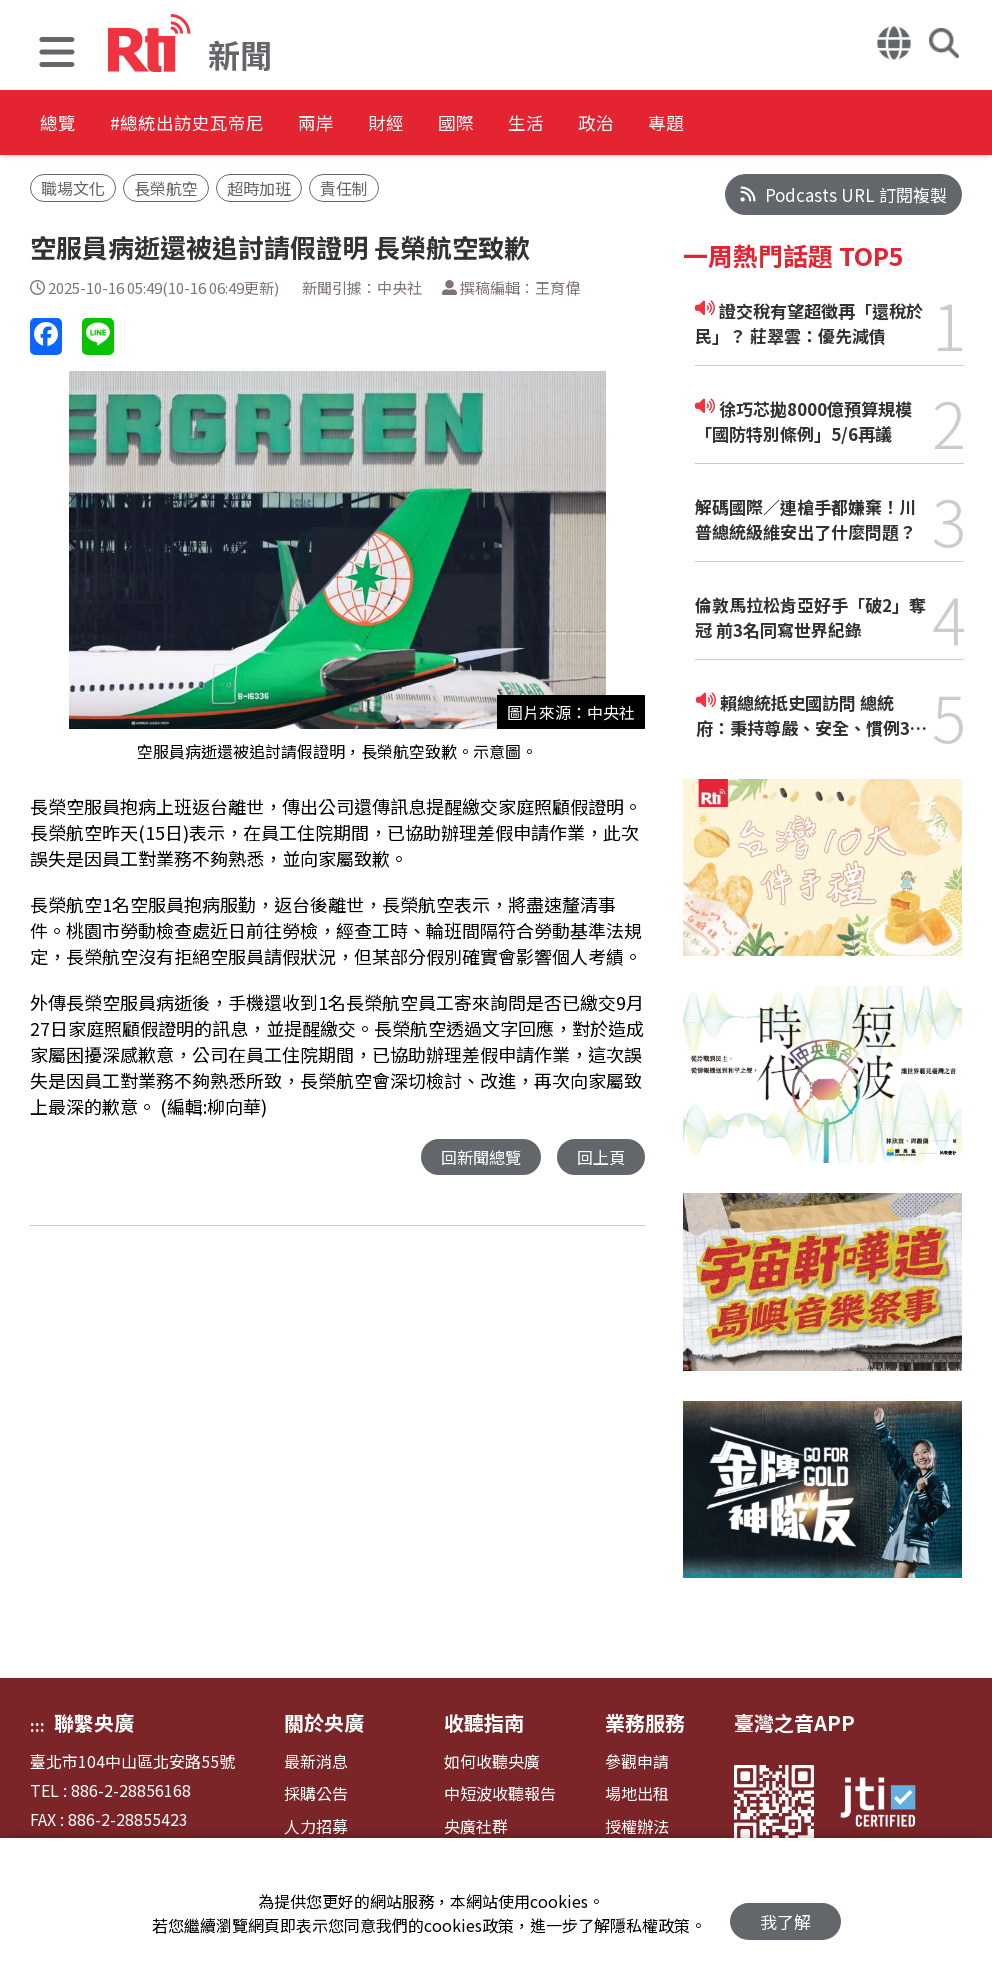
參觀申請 (637, 1761)
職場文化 (73, 188)
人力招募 (316, 1826)
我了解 (785, 1913)
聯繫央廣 (94, 1722)
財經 (462, 124)
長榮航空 (166, 188)
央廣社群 (476, 1826)
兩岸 (372, 124)
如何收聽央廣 (492, 1761)
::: (37, 1725)
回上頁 (599, 1157)
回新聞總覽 (475, 1157)
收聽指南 (484, 1722)
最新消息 (316, 1761)
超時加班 (259, 188)
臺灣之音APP (794, 1722)
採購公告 (316, 1793)
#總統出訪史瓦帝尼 (216, 124)
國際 (552, 124)
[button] (57, 54)
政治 (732, 124)
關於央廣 (324, 1722)
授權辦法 (637, 1826)
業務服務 (645, 1722)
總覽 (60, 124)
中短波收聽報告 (500, 1793)
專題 (822, 124)
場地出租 (637, 1793)
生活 (642, 124)
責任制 (344, 188)
